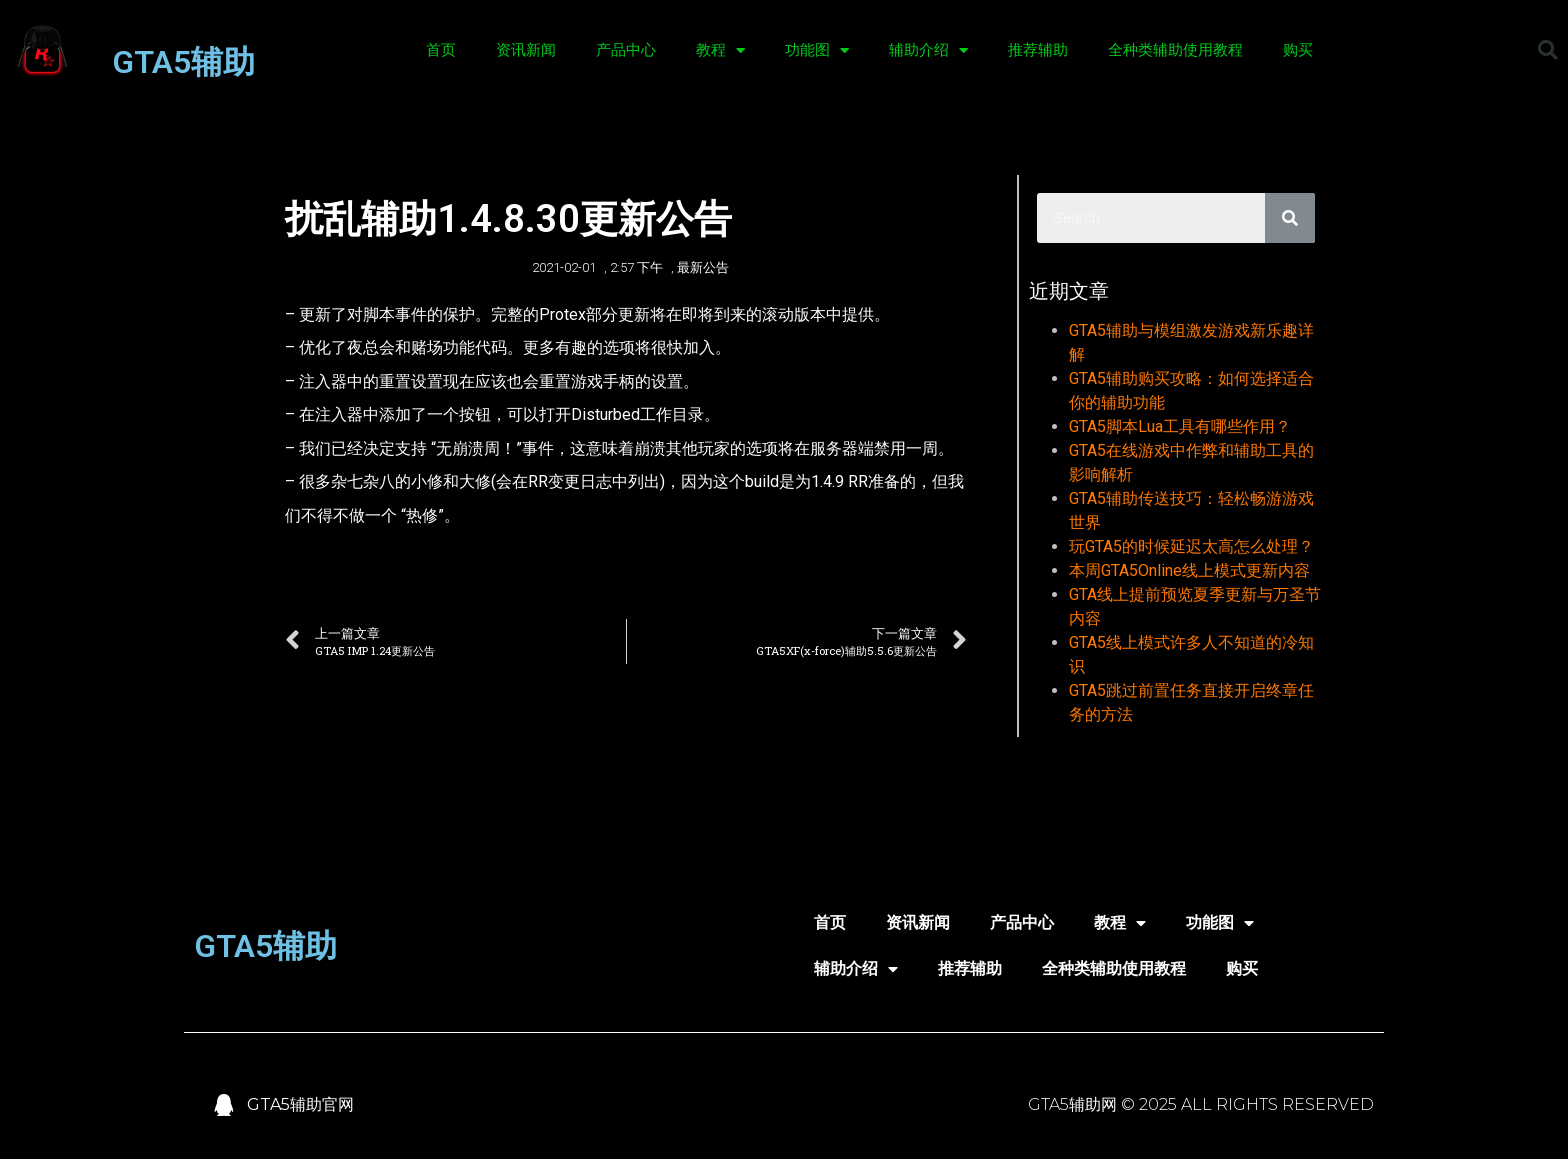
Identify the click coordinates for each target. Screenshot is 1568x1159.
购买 (1298, 50)
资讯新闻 (526, 50)
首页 (441, 50)
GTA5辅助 (183, 62)
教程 (720, 50)
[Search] (1290, 218)
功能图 (817, 50)
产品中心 (626, 50)
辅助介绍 (928, 50)
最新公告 (703, 267)
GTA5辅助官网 (300, 1104)
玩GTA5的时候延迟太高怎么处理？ (1191, 546)
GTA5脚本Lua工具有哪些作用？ (1180, 426)
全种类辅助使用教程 (1175, 50)
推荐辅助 (1038, 50)
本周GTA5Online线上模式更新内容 (1189, 570)
